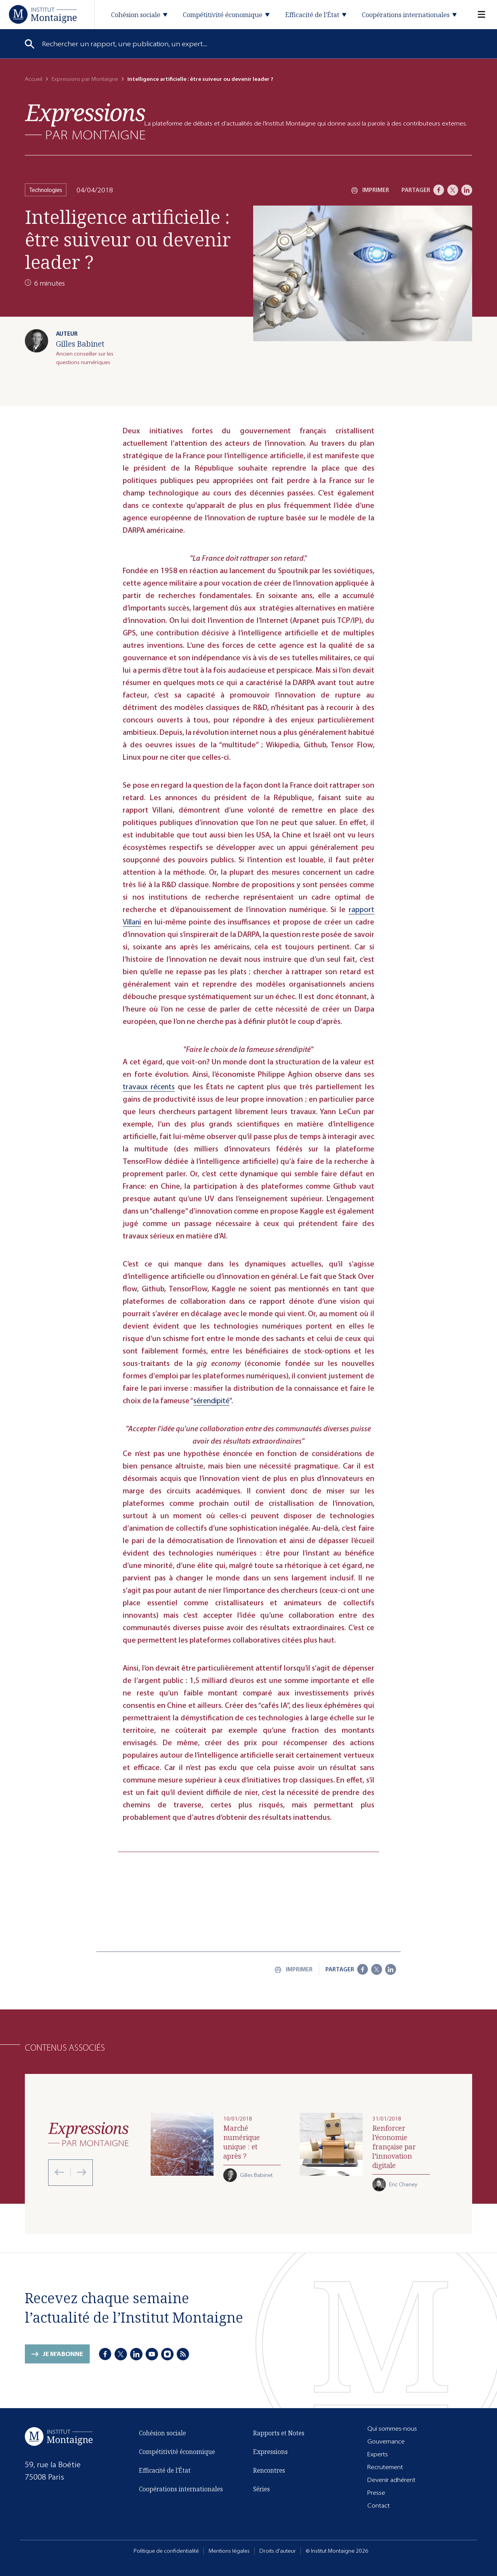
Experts (377, 2454)
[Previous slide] (59, 2172)
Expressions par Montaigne (85, 79)
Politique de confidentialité (166, 2551)
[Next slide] (78, 2172)
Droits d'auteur (277, 2551)
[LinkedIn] (466, 190)
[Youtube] (152, 2354)
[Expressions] (85, 121)
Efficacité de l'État (165, 2470)
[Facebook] (438, 190)
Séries (261, 2489)
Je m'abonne (62, 2354)
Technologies (45, 190)
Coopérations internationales (181, 2489)
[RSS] (183, 2354)
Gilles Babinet (80, 343)
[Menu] (476, 14)
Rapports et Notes (278, 2433)
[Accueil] (43, 14)
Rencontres (269, 2470)
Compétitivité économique (177, 2451)
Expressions (270, 2451)
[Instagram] (167, 2354)
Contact (378, 2505)
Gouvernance (386, 2441)
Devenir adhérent (391, 2480)
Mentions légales (229, 2551)
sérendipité (211, 1400)
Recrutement (385, 2467)
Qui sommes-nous (392, 2428)
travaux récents (149, 1086)
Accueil (33, 79)
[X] (452, 190)
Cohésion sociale (162, 2433)
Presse (376, 2492)
